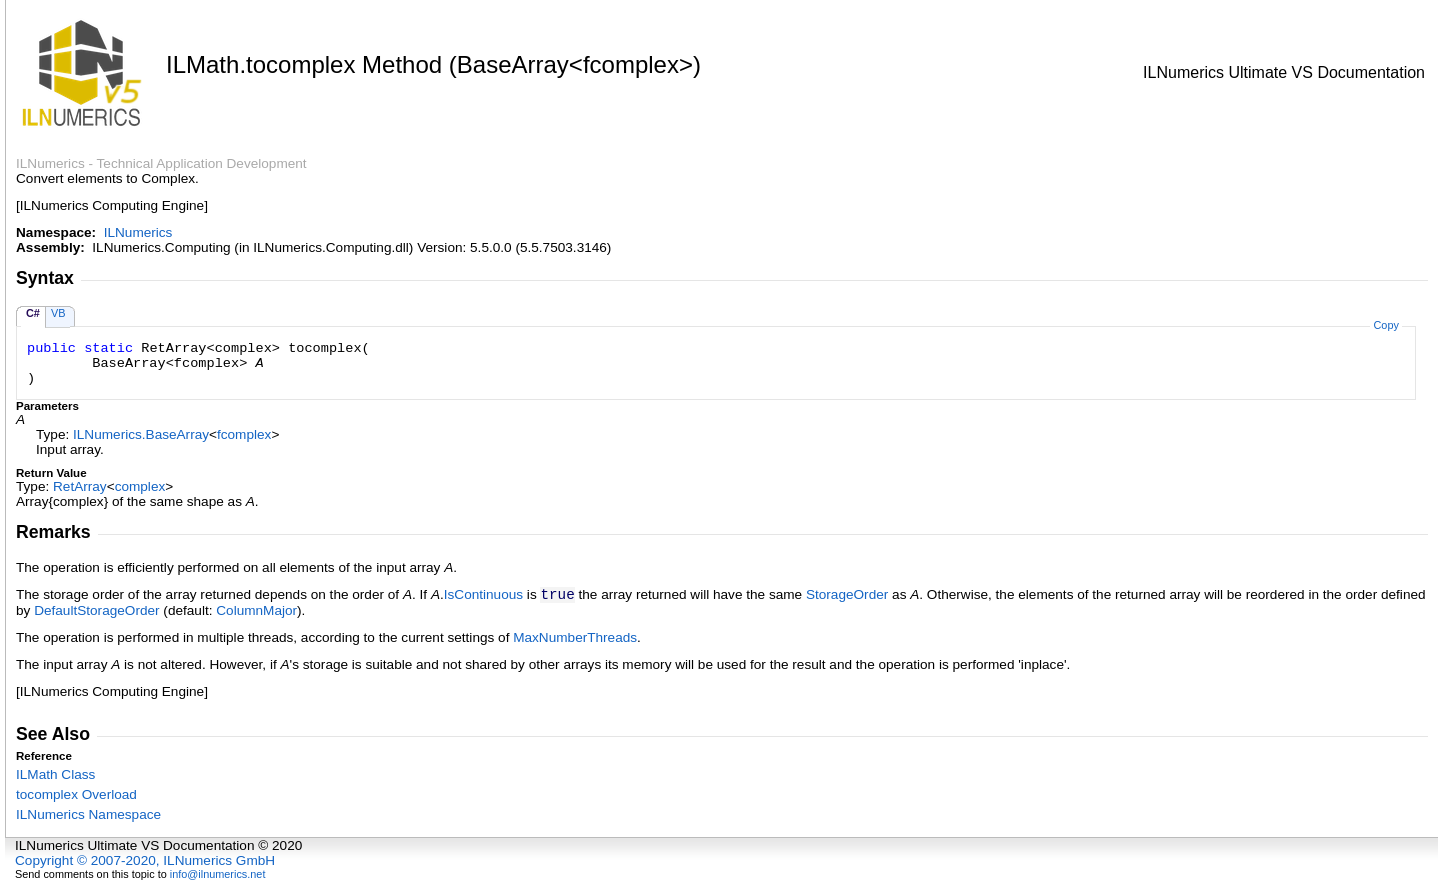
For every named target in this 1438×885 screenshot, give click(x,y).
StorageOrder (847, 594)
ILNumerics (138, 232)
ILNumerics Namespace (88, 814)
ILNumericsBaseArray (141, 434)
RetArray (80, 486)
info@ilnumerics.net (218, 874)
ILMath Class (55, 774)
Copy (1385, 325)
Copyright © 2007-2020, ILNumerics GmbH (145, 860)
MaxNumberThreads (575, 637)
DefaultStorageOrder (96, 610)
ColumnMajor (256, 610)
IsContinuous (483, 594)
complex (140, 486)
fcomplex (244, 434)
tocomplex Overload (76, 794)
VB (58, 313)
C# (33, 313)
